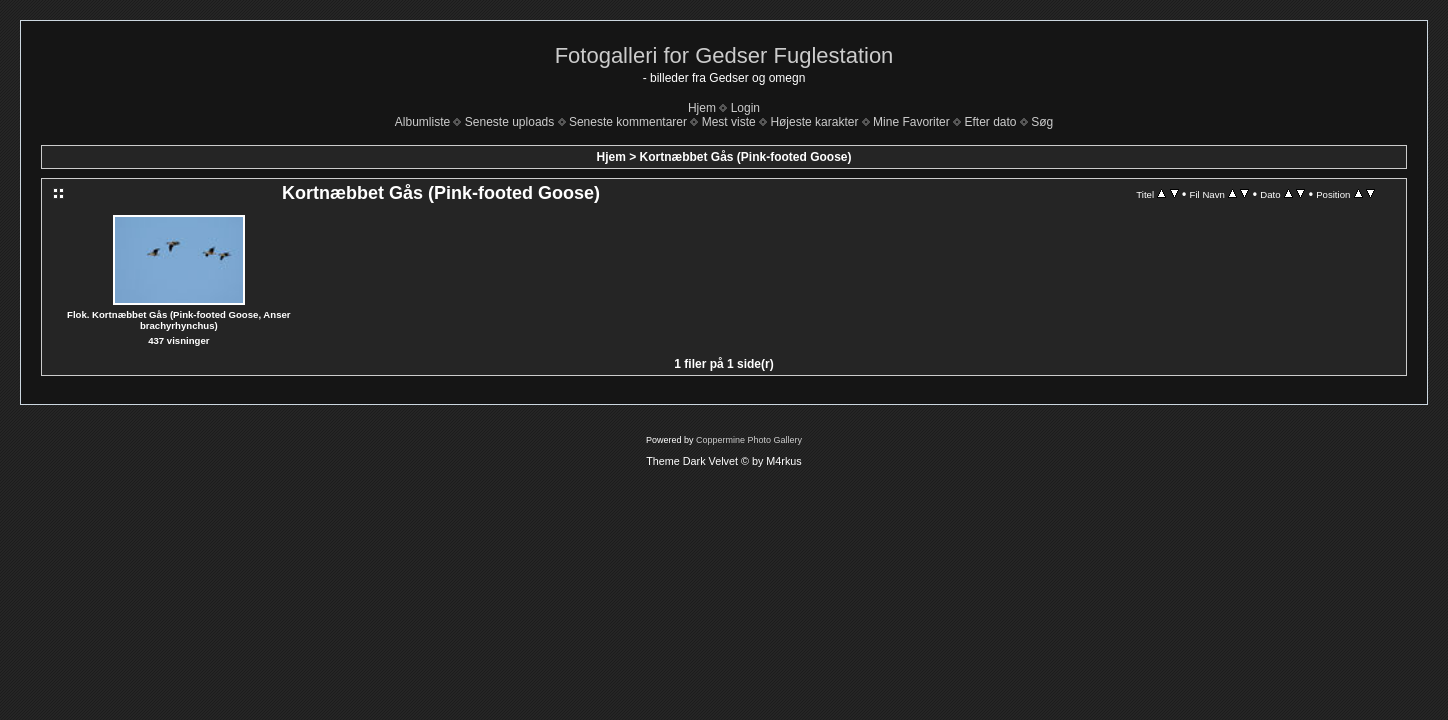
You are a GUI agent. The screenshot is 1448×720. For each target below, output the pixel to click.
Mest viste (729, 122)
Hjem (702, 108)
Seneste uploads (509, 122)
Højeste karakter (814, 122)
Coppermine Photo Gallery (749, 440)
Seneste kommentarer (628, 122)
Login (745, 108)
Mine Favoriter (911, 122)
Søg (1042, 122)
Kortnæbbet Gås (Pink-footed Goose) (746, 157)
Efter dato (990, 122)
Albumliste (422, 122)
